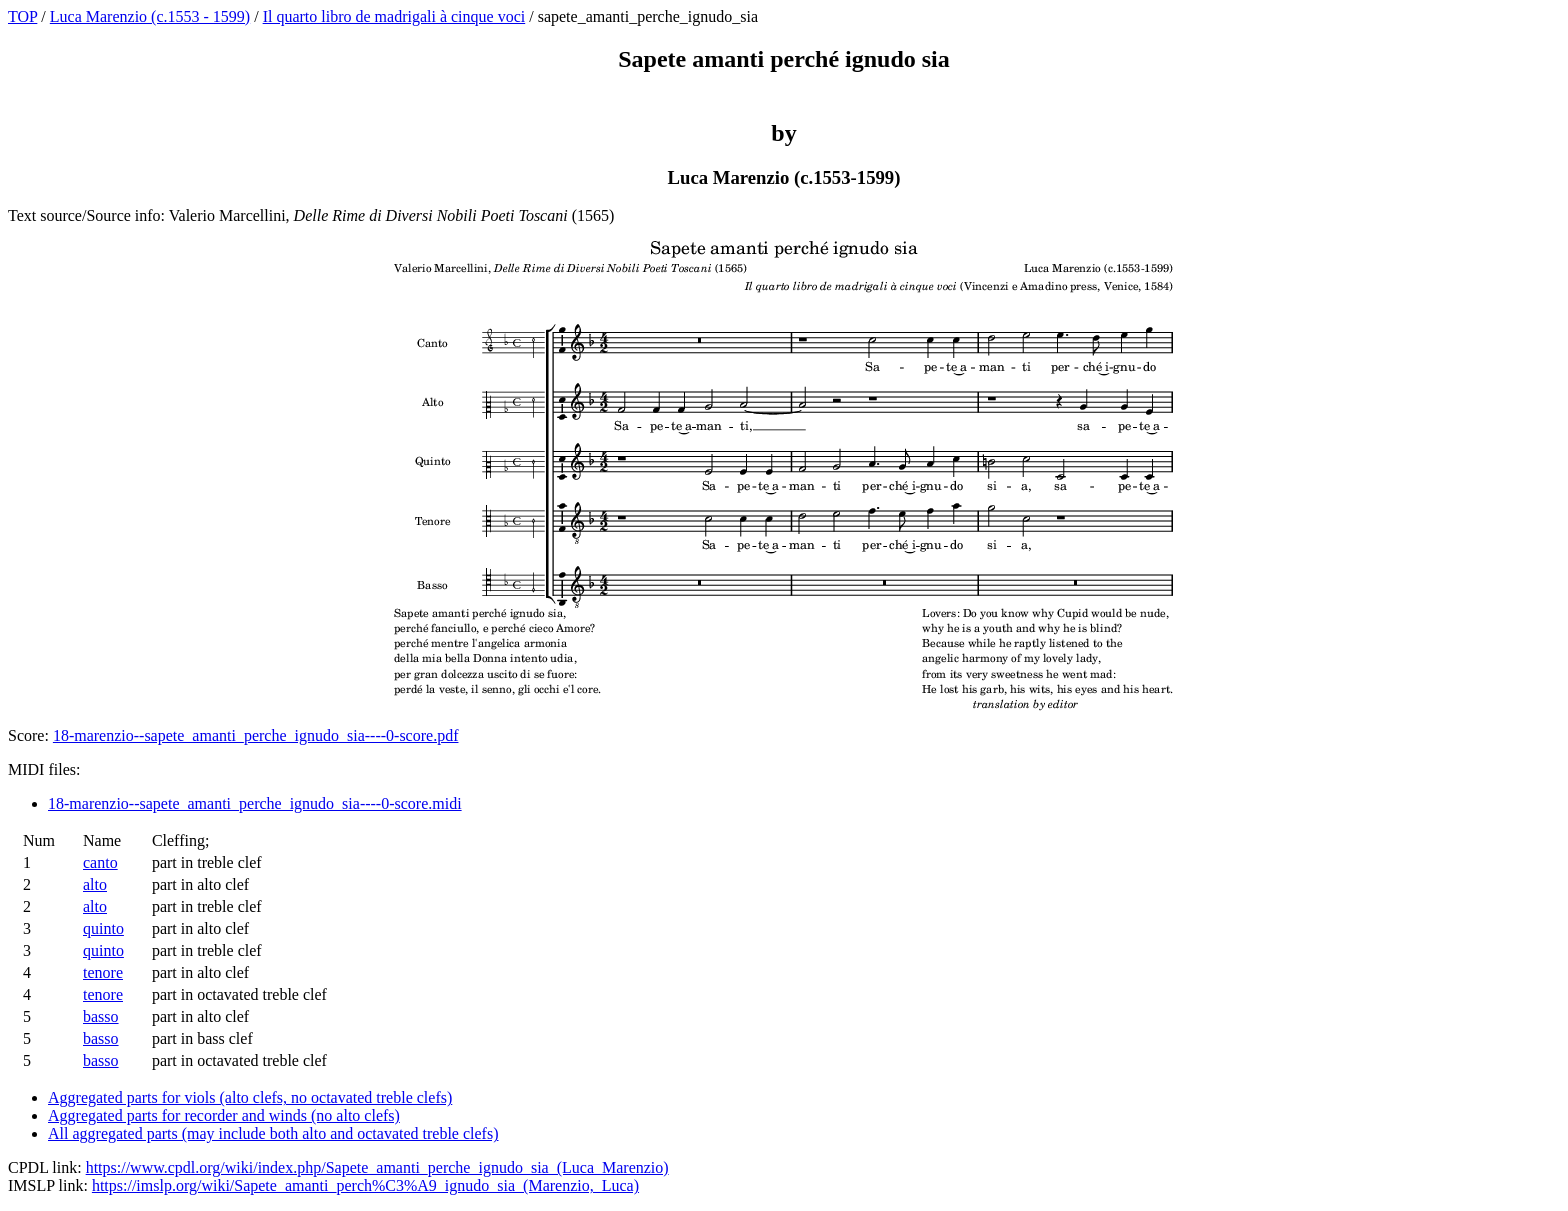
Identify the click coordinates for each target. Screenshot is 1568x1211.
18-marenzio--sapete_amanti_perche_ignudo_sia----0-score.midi (255, 803)
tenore (103, 972)
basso (101, 1016)
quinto (103, 928)
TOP (22, 16)
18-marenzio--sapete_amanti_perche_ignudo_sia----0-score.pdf (256, 735)
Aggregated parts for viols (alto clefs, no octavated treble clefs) (250, 1097)
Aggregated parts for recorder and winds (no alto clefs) (224, 1115)
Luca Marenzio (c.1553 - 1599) (150, 16)
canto (100, 862)
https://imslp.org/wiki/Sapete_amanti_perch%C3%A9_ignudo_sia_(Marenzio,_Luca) (365, 1185)
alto (95, 884)
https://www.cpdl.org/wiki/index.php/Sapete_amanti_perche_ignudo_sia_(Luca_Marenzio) (377, 1167)
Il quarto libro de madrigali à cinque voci (394, 16)
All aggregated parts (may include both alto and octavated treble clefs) (273, 1133)
